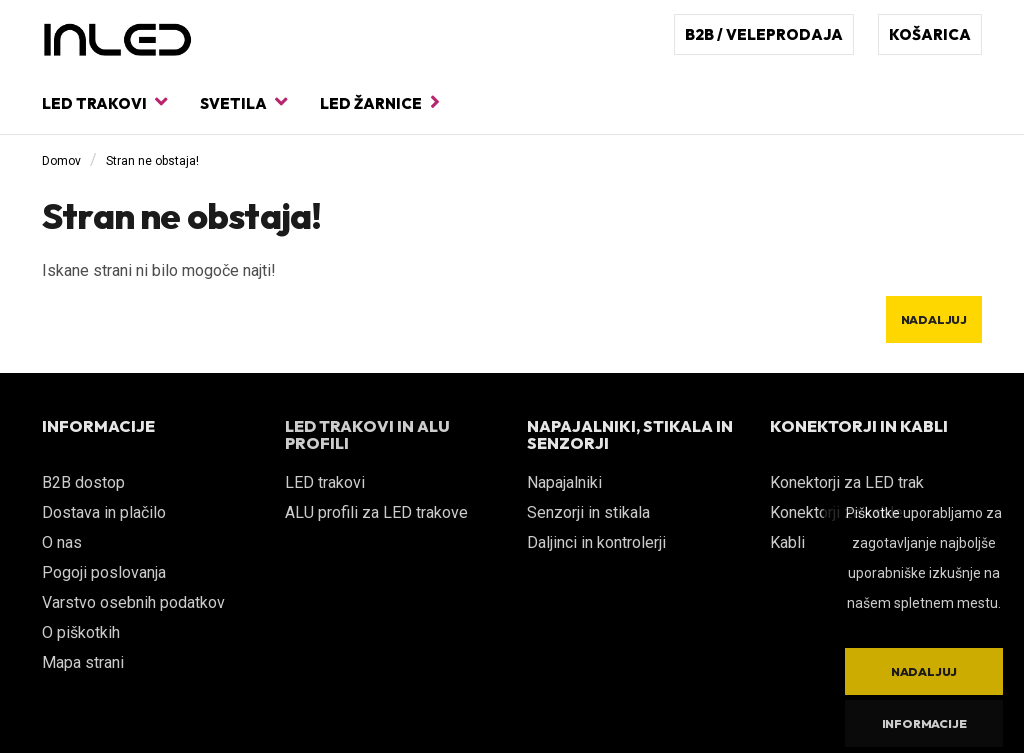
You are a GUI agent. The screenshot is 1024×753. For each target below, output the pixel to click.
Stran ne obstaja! (152, 161)
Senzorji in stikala (588, 512)
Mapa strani (83, 662)
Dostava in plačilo (104, 512)
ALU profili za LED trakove (376, 512)
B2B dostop (83, 482)
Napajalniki (564, 482)
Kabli (787, 542)
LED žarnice (380, 102)
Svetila (243, 102)
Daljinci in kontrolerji (596, 542)
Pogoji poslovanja (104, 572)
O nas (62, 542)
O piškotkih (81, 632)
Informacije (924, 723)
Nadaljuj (934, 319)
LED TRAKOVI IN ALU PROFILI (367, 435)
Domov (61, 161)
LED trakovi (104, 102)
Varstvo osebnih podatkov (133, 602)
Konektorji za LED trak (847, 482)
